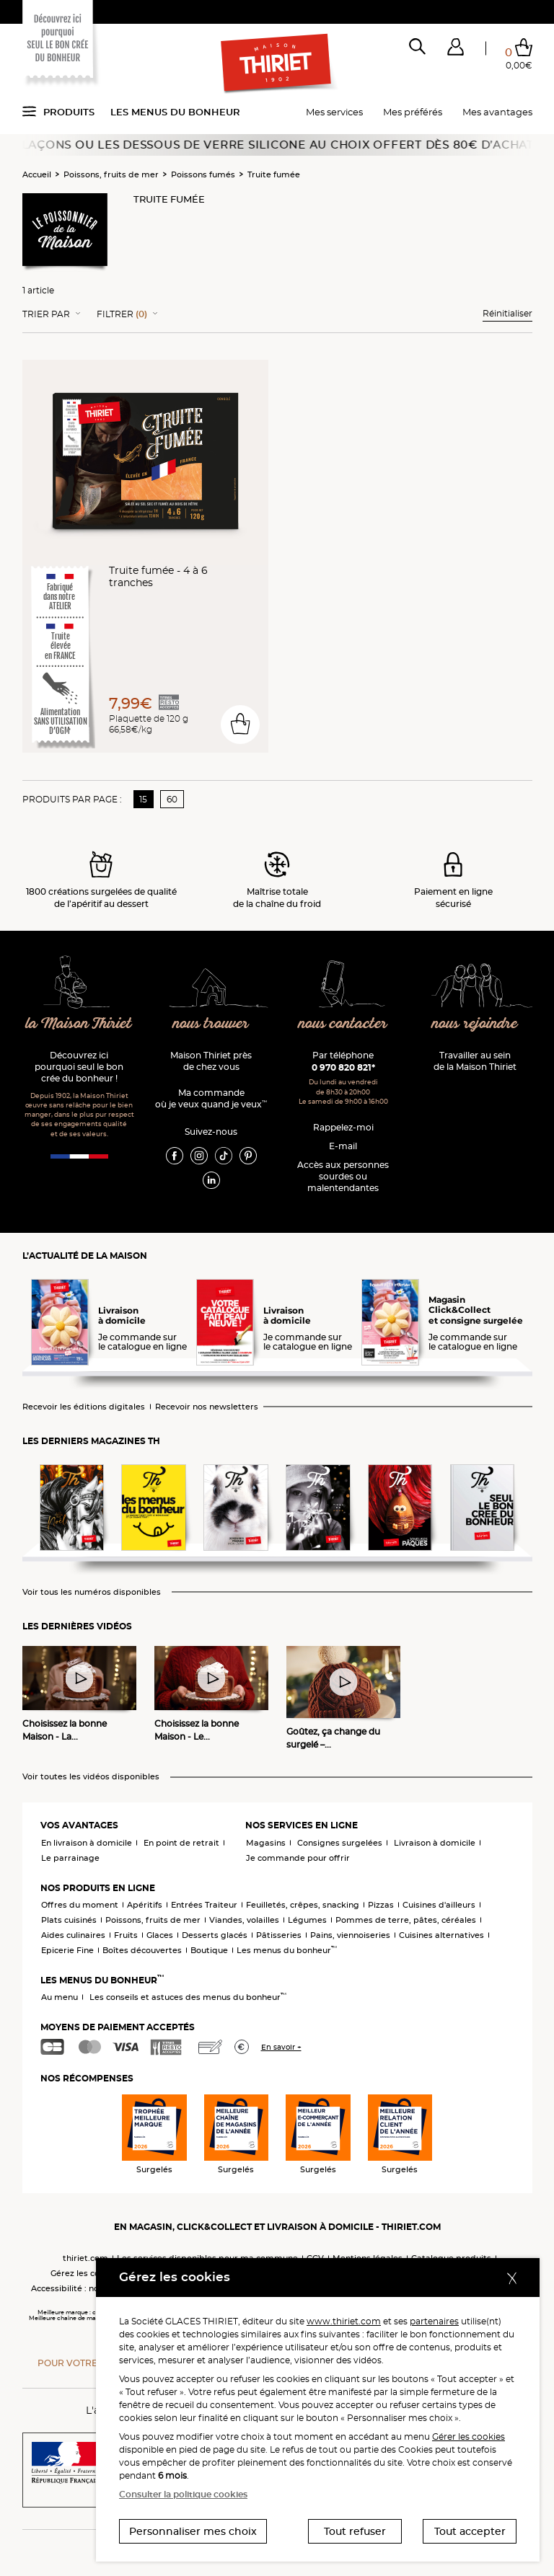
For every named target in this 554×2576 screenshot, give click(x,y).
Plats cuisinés (69, 1920)
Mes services (334, 112)
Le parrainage (70, 1858)
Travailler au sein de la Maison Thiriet (475, 1061)
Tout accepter (470, 2531)
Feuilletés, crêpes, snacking (302, 1905)
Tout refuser (355, 2531)
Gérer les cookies (468, 2436)
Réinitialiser (507, 313)
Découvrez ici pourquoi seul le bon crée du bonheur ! (79, 1067)
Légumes (307, 1920)
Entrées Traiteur (204, 1905)
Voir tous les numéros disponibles (91, 1592)
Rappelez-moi (343, 1127)
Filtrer (122, 314)
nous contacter (343, 1024)
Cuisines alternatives (441, 1935)
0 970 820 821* (343, 1067)
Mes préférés (412, 112)
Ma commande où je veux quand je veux (211, 1098)
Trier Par (46, 314)
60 (172, 799)
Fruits (126, 1935)
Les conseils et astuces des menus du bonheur (187, 1997)
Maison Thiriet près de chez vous (211, 1061)
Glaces (159, 1935)
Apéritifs (144, 1905)
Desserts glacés (214, 1935)
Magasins (266, 1843)
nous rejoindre (474, 1024)
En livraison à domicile (86, 1843)
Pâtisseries (279, 1935)
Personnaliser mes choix (193, 2531)
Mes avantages (497, 112)
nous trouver (211, 1024)
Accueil (36, 174)
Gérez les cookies (85, 2273)
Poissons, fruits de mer (111, 174)
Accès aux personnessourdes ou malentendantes (343, 1176)
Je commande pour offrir (298, 1858)
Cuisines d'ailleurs (439, 1905)
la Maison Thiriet (79, 1024)
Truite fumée (273, 174)
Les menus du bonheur (175, 112)
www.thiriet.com (344, 2321)
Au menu (59, 1997)
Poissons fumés (203, 174)
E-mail (343, 1146)
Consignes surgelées (339, 1843)
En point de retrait (181, 1843)
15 (143, 799)
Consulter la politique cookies (183, 2494)
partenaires (434, 2321)
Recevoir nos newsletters (206, 1407)
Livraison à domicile (434, 1843)
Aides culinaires (73, 1935)
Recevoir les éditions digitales (83, 1407)
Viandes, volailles (244, 1920)
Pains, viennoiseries (350, 1935)
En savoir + (281, 2047)
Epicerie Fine (67, 1950)
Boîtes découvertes (142, 1950)
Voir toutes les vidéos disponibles (90, 1777)
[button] (455, 49)
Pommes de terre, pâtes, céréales (405, 1920)
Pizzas (381, 1905)
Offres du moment (79, 1905)
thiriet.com (85, 2258)
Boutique (209, 1950)
